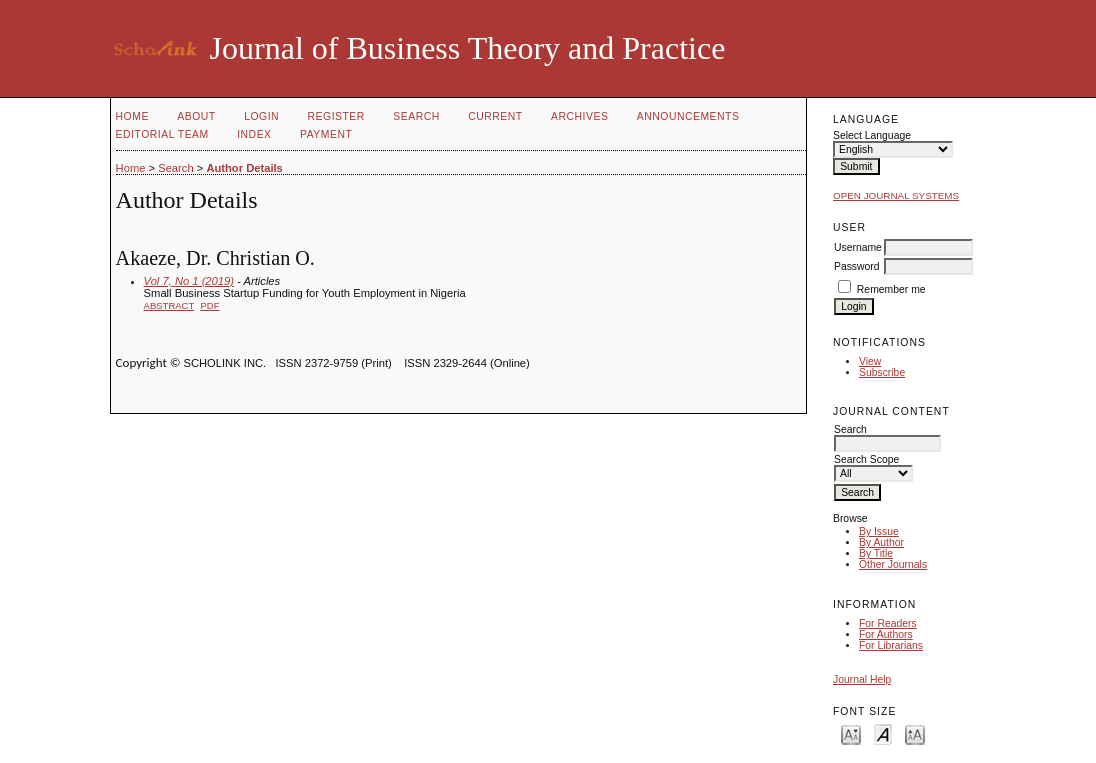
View (870, 361)
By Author (881, 542)
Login (261, 116)
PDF (210, 305)
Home (132, 116)
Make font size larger (915, 733)
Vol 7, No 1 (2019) (189, 281)
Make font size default (883, 733)
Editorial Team (162, 134)
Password (857, 266)
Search (416, 116)
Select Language (872, 135)
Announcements (688, 116)
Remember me (891, 289)
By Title (876, 553)
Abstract (169, 305)
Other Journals (893, 564)
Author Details (244, 168)
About (196, 116)
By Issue (879, 531)
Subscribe (882, 372)
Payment (326, 134)
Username (858, 247)
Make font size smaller (851, 733)
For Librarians (891, 645)
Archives (579, 116)
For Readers (888, 623)
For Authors (886, 634)
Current (495, 116)
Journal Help (862, 679)
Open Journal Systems (896, 195)
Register (336, 116)
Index (254, 134)
